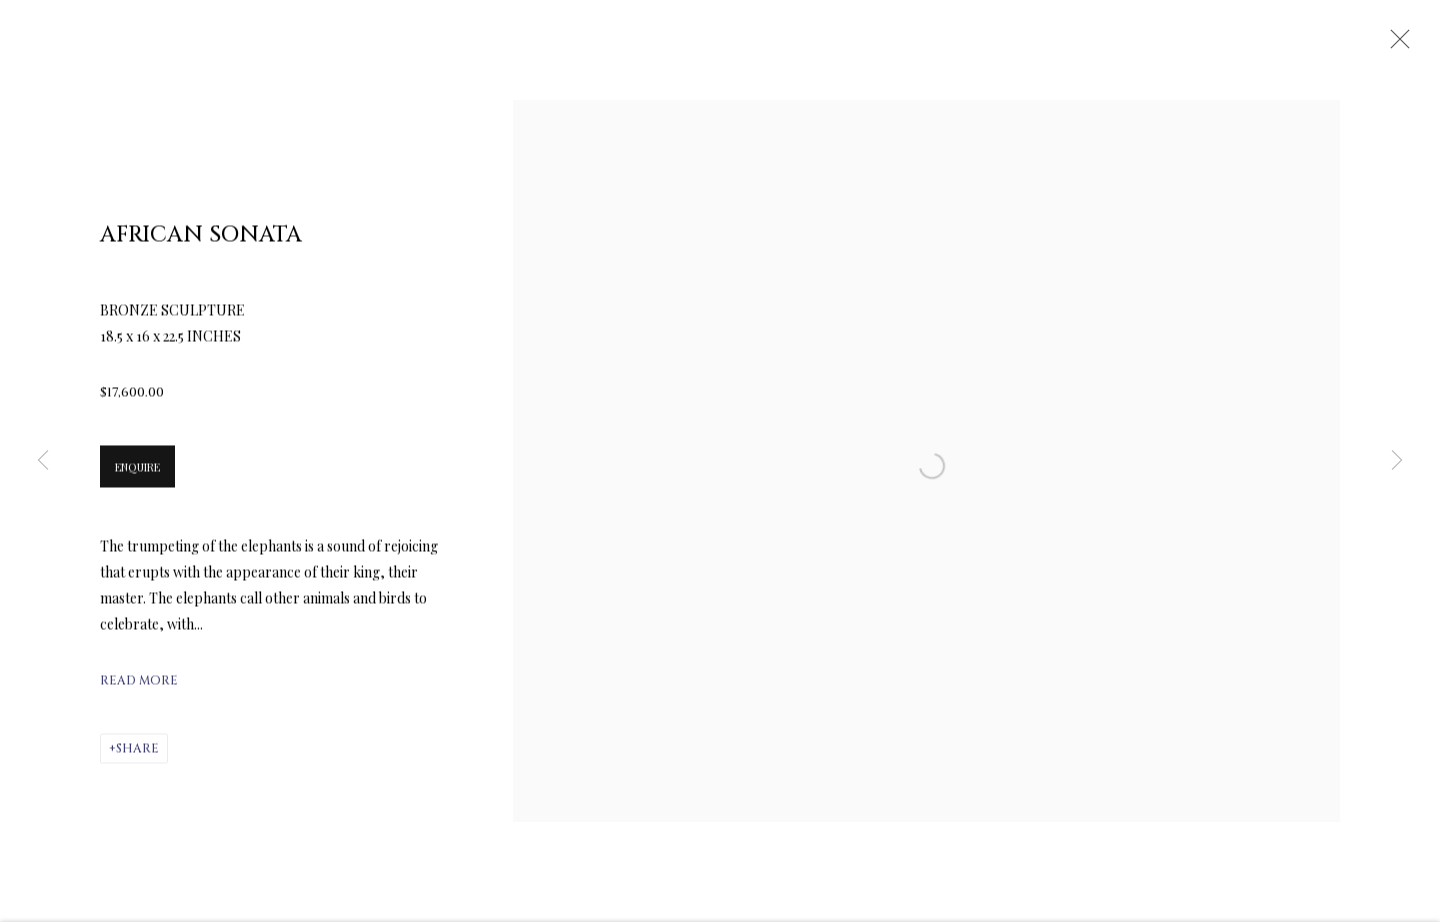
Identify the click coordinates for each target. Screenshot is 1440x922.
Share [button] (137, 755)
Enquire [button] (137, 473)
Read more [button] (139, 687)
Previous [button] (43, 460)
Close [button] (1395, 45)
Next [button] (1397, 460)
